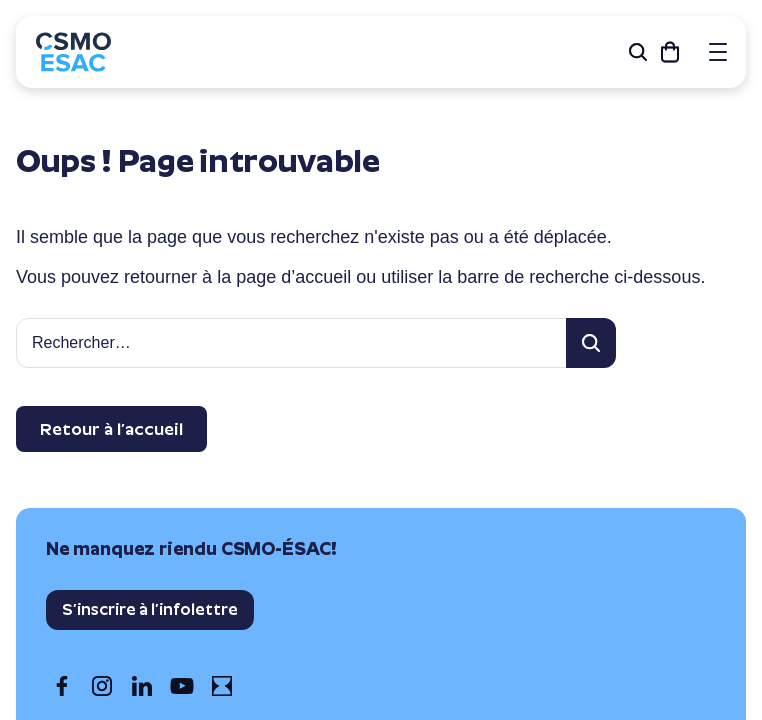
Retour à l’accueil (111, 429)
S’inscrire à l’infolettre (150, 609)
